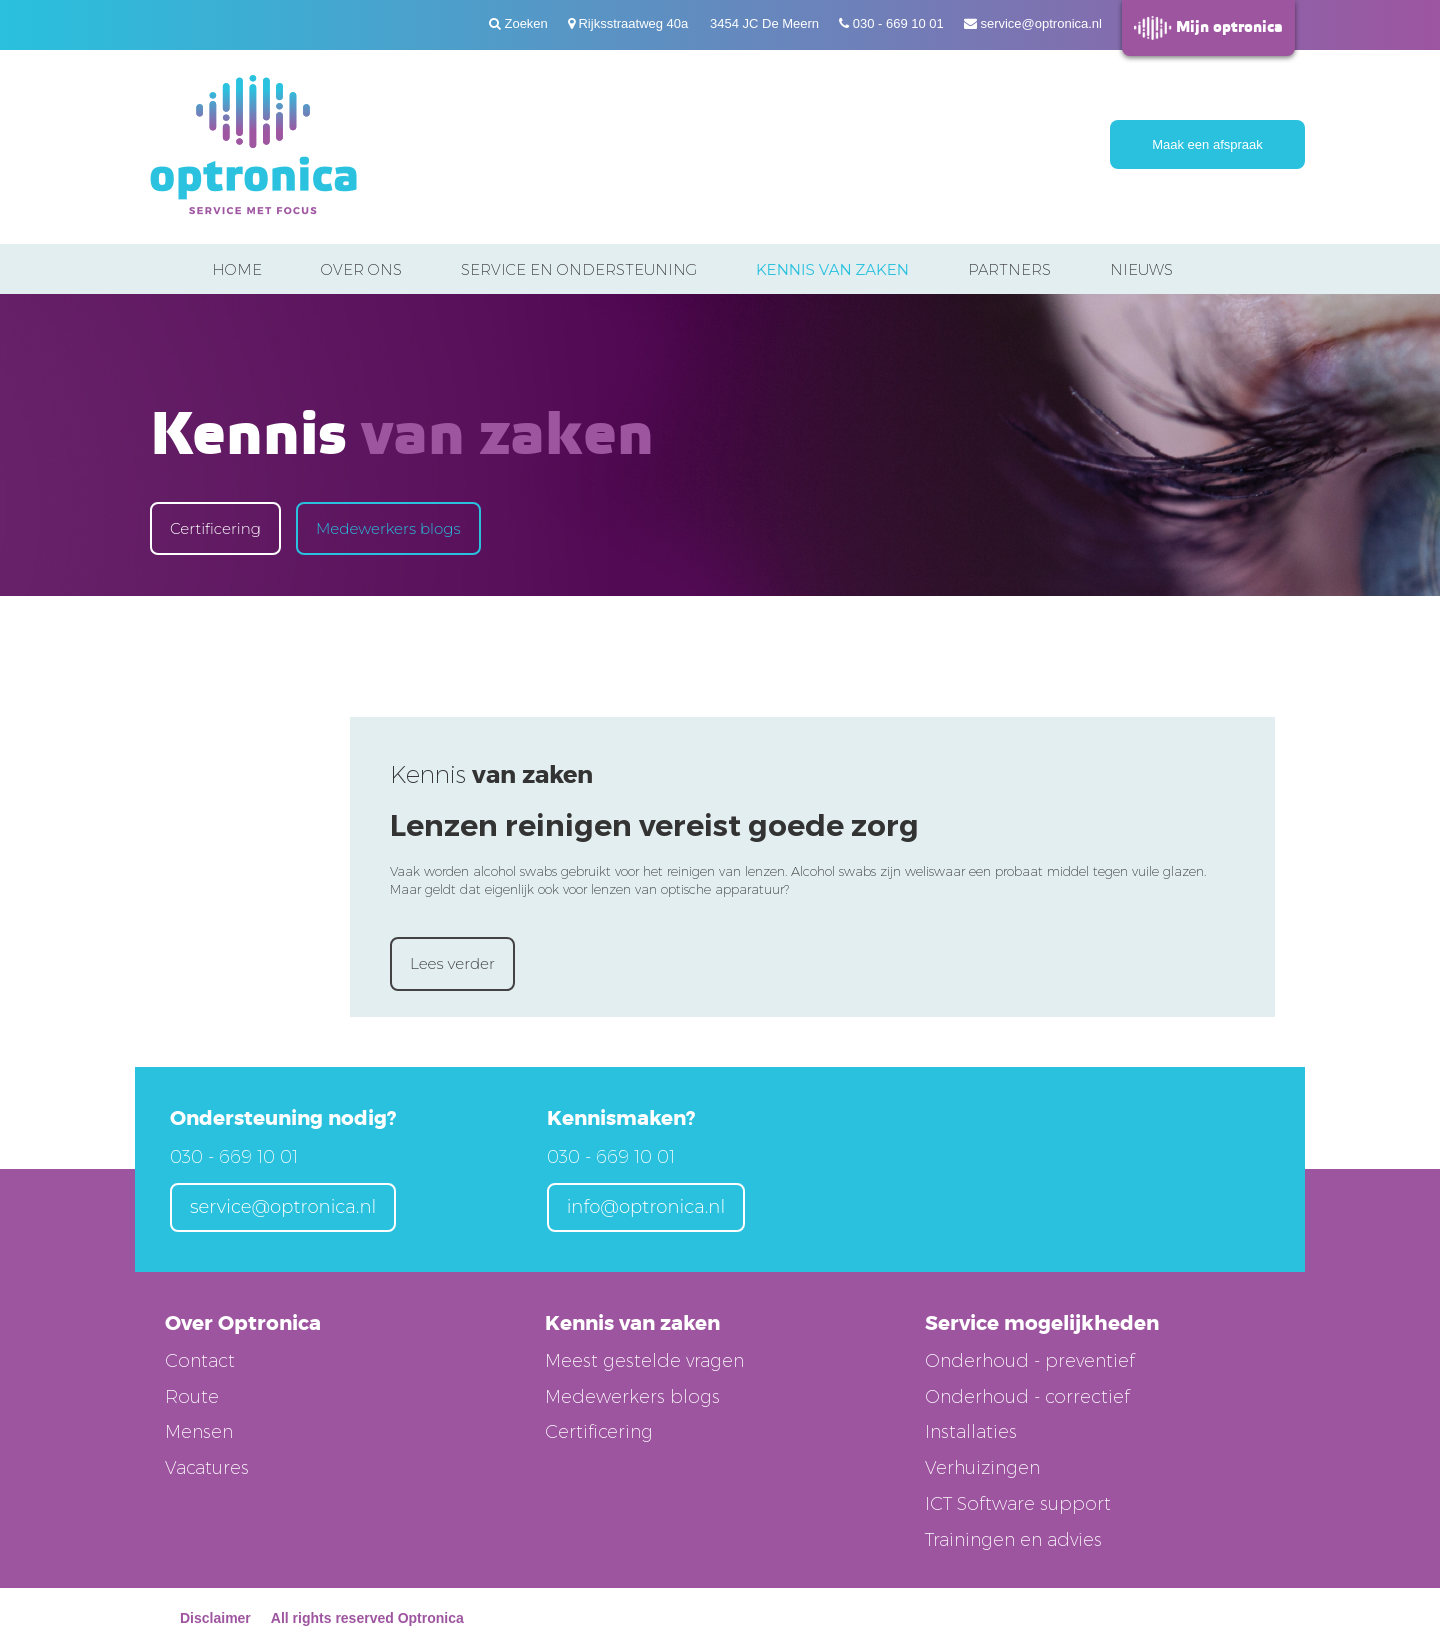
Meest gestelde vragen (644, 1361)
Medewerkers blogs (388, 528)
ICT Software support (1018, 1504)
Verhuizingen (982, 1468)
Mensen (199, 1432)
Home (237, 269)
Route (192, 1397)
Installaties (971, 1432)
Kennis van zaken (832, 269)
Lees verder (452, 963)
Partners (1009, 269)
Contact (200, 1361)
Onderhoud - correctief (1027, 1397)
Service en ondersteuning (579, 269)
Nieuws (1141, 269)
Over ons (361, 269)
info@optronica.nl (646, 1207)
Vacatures (207, 1468)
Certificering (215, 528)
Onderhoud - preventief (1030, 1361)
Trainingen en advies (1013, 1540)
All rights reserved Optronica (367, 1618)
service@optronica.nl (1041, 23)
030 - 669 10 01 (898, 23)
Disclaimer (215, 1618)
